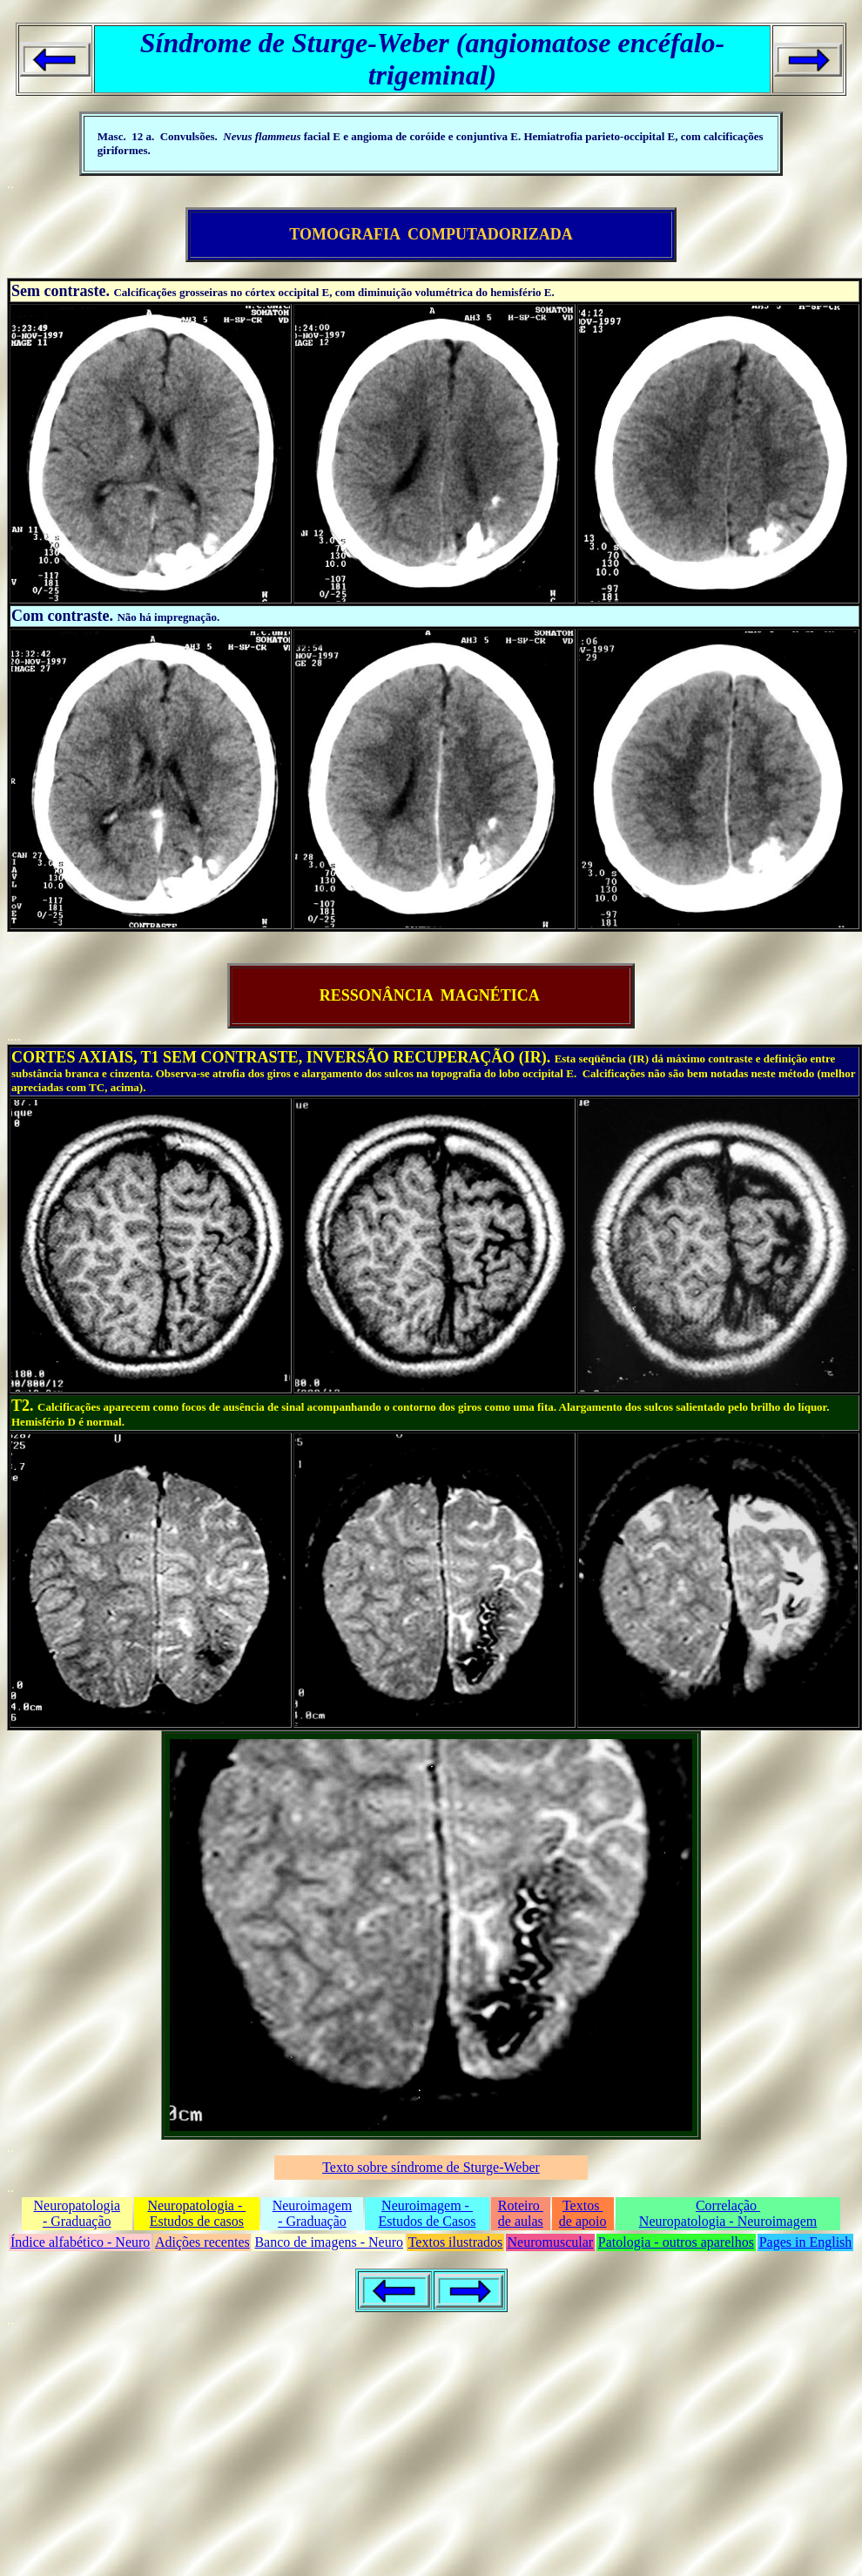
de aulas (520, 2221)
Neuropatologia (76, 2205)
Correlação (728, 2205)
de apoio (583, 2221)
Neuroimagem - (427, 2205)
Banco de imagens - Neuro (328, 2242)
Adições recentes (202, 2242)
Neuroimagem (313, 2205)
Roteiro (520, 2205)
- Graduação (77, 2221)
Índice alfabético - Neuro (80, 2242)
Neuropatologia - (196, 2205)
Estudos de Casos (427, 2221)
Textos (582, 2205)
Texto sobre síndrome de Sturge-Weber (431, 2167)
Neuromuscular (551, 2242)
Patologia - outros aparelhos (676, 2242)
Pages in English (805, 2242)
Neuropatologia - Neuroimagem (728, 2221)
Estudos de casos (197, 2221)
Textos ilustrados (455, 2242)
